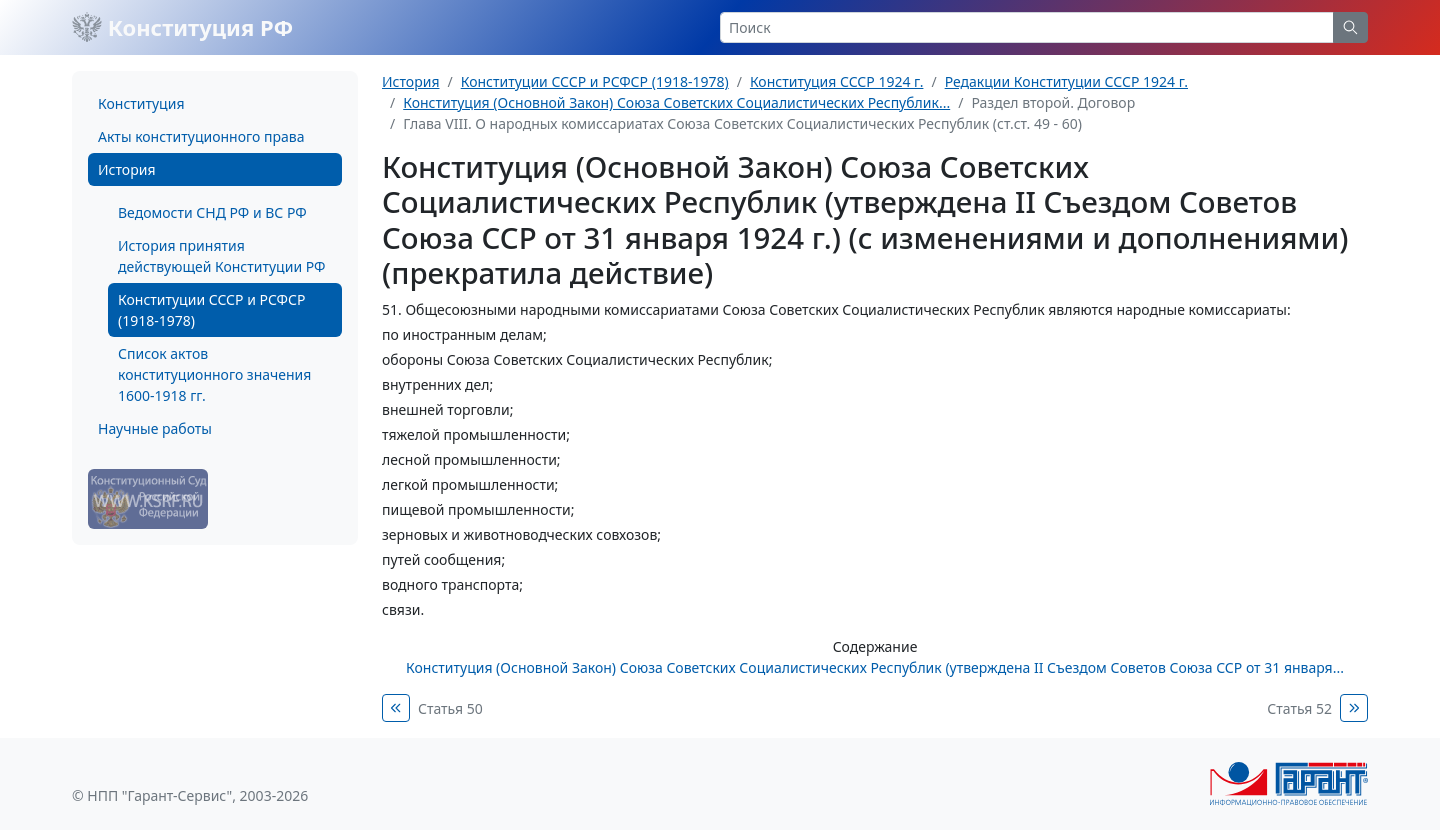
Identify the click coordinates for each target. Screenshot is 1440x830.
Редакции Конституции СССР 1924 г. (1066, 81)
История (126, 169)
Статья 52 (1299, 708)
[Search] (1027, 27)
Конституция (141, 103)
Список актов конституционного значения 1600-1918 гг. (214, 374)
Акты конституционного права (201, 136)
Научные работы (155, 428)
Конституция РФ (182, 27)
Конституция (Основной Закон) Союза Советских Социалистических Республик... (676, 102)
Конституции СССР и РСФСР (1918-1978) (211, 310)
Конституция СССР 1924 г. (837, 81)
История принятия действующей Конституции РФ (221, 256)
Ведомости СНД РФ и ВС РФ (212, 212)
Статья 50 (450, 708)
